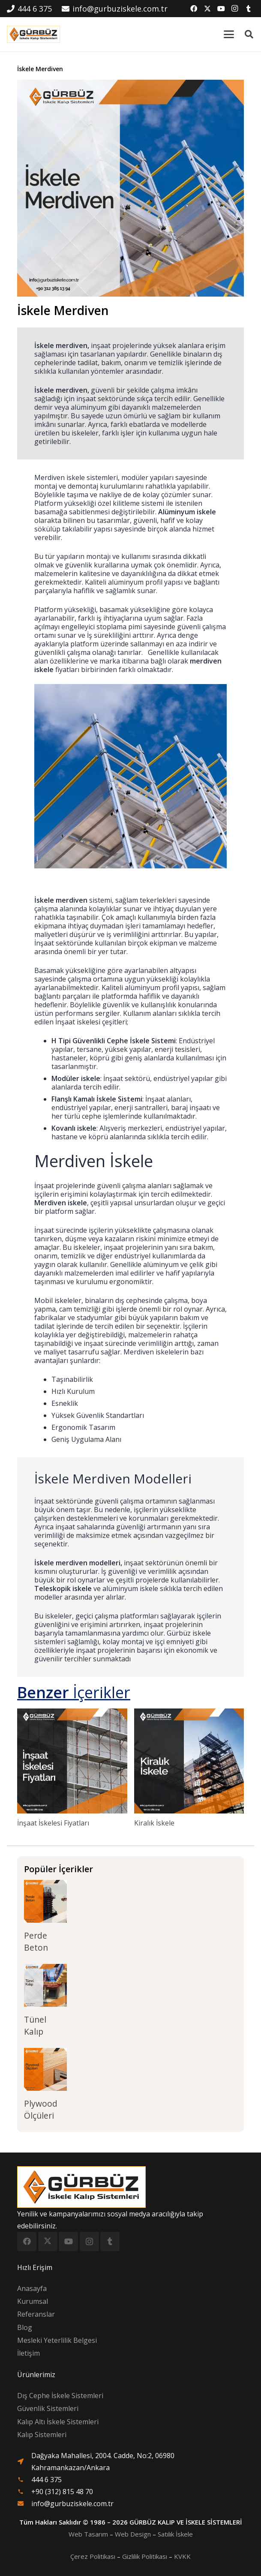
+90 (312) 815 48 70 (62, 2491)
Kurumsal (32, 2301)
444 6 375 (46, 2479)
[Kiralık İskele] (189, 1760)
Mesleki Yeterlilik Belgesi (57, 2340)
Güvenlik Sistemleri (47, 2408)
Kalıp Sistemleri (41, 2434)
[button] (229, 34)
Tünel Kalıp (35, 2025)
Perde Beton (36, 1941)
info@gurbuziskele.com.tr (72, 2503)
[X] (207, 8)
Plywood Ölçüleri (40, 2109)
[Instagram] (235, 8)
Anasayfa (32, 2288)
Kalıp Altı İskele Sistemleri (58, 2421)
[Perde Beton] (45, 1901)
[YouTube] (221, 8)
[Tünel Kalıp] (45, 1985)
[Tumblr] (248, 8)
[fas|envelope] (24, 2504)
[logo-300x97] (33, 34)
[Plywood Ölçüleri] (45, 2069)
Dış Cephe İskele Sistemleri (60, 2395)
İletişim (28, 2353)
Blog (24, 2327)
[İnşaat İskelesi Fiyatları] (72, 1760)
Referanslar (36, 2314)
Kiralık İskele (154, 1823)
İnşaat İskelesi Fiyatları (53, 1823)
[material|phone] (24, 2480)
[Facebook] (194, 8)
